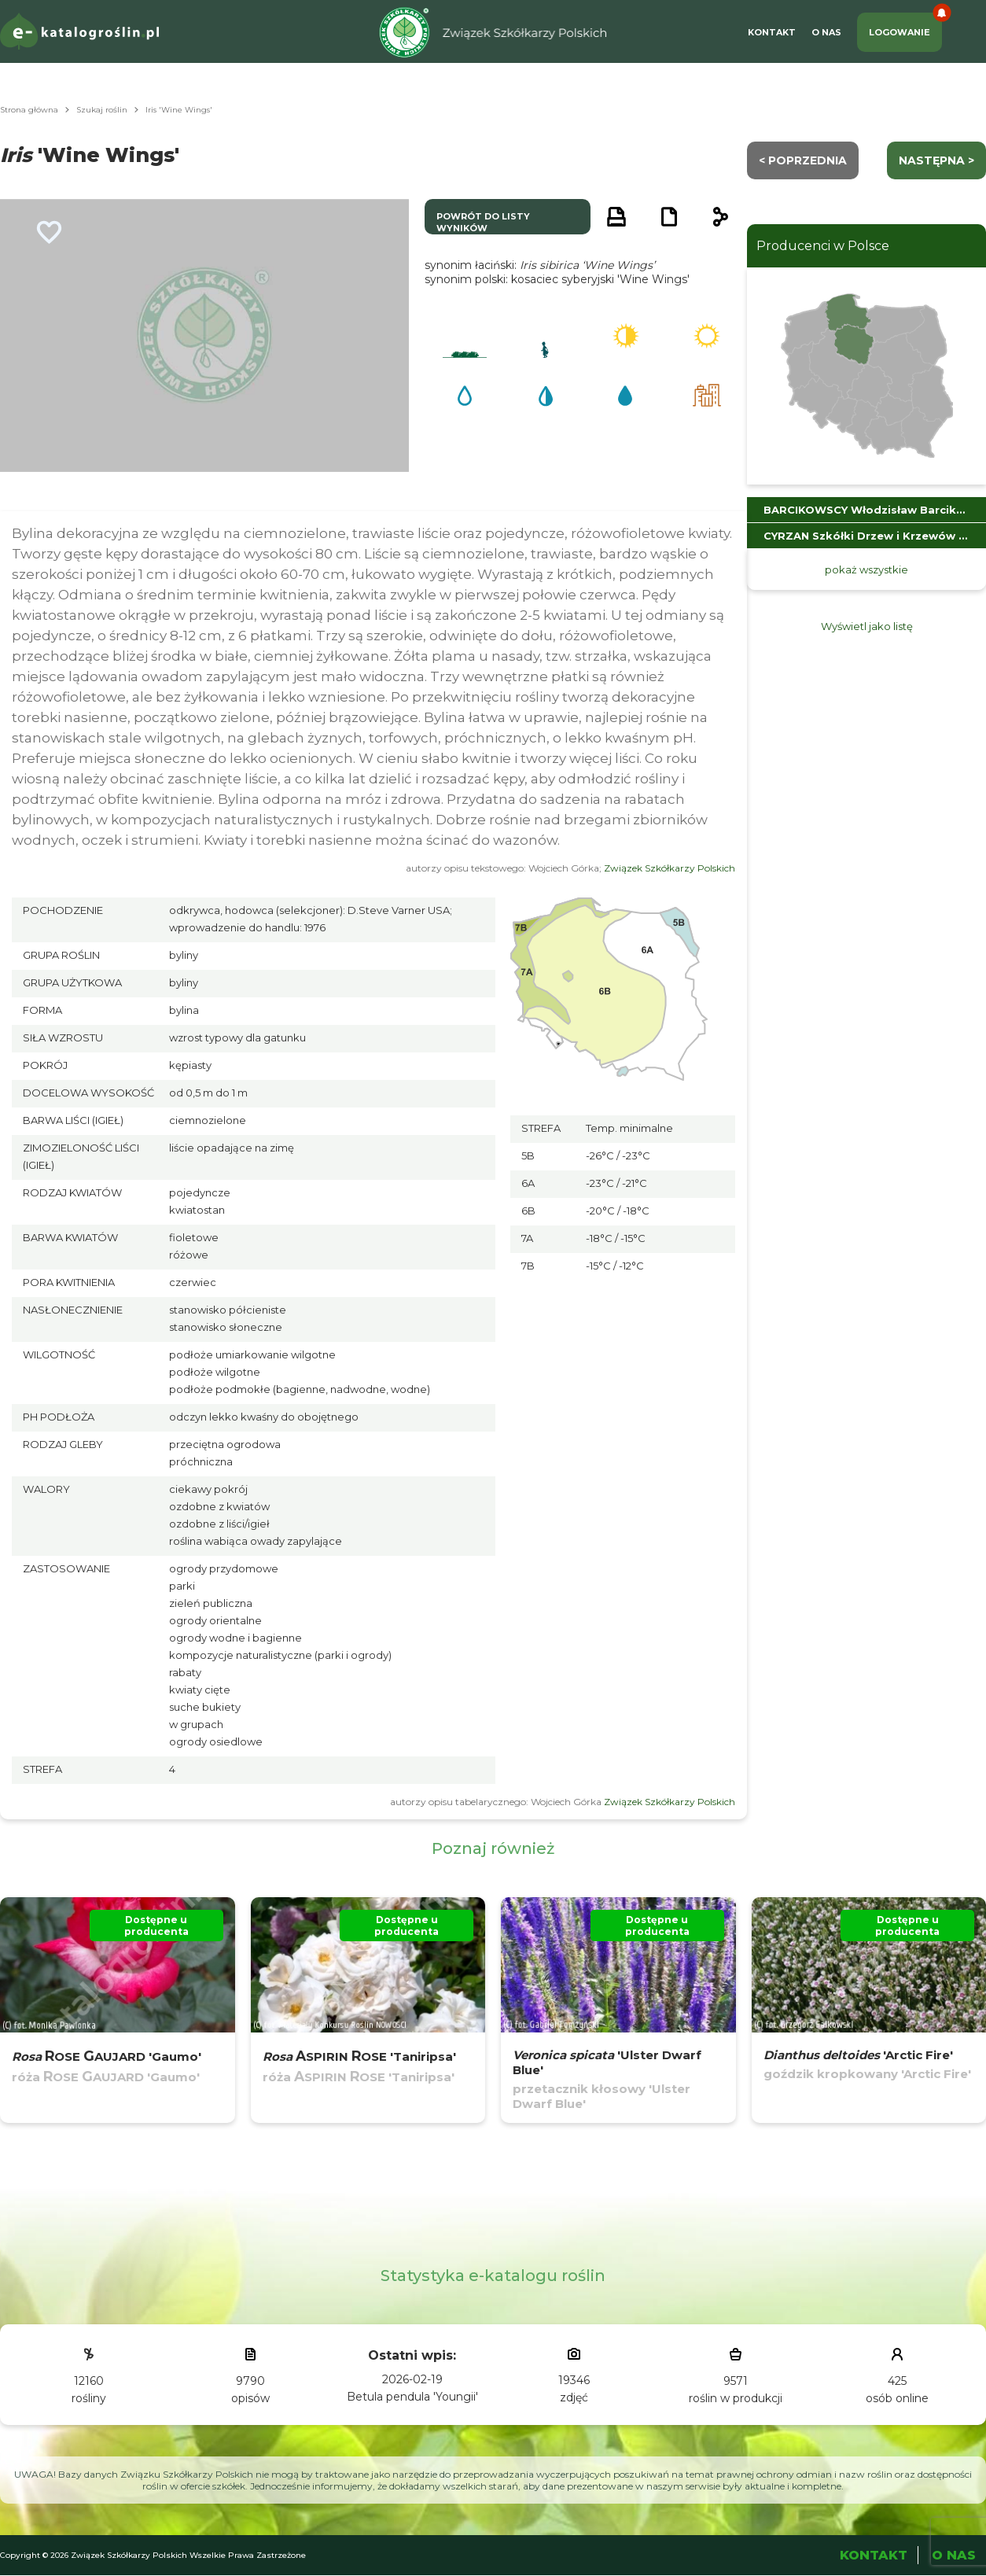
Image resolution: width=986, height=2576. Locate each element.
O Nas (826, 32)
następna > (936, 160)
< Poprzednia (803, 160)
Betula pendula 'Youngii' (412, 2397)
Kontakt (772, 32)
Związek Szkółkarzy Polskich (669, 868)
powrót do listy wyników (483, 222)
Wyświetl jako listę (867, 626)
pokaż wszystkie (866, 569)
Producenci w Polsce (822, 245)
